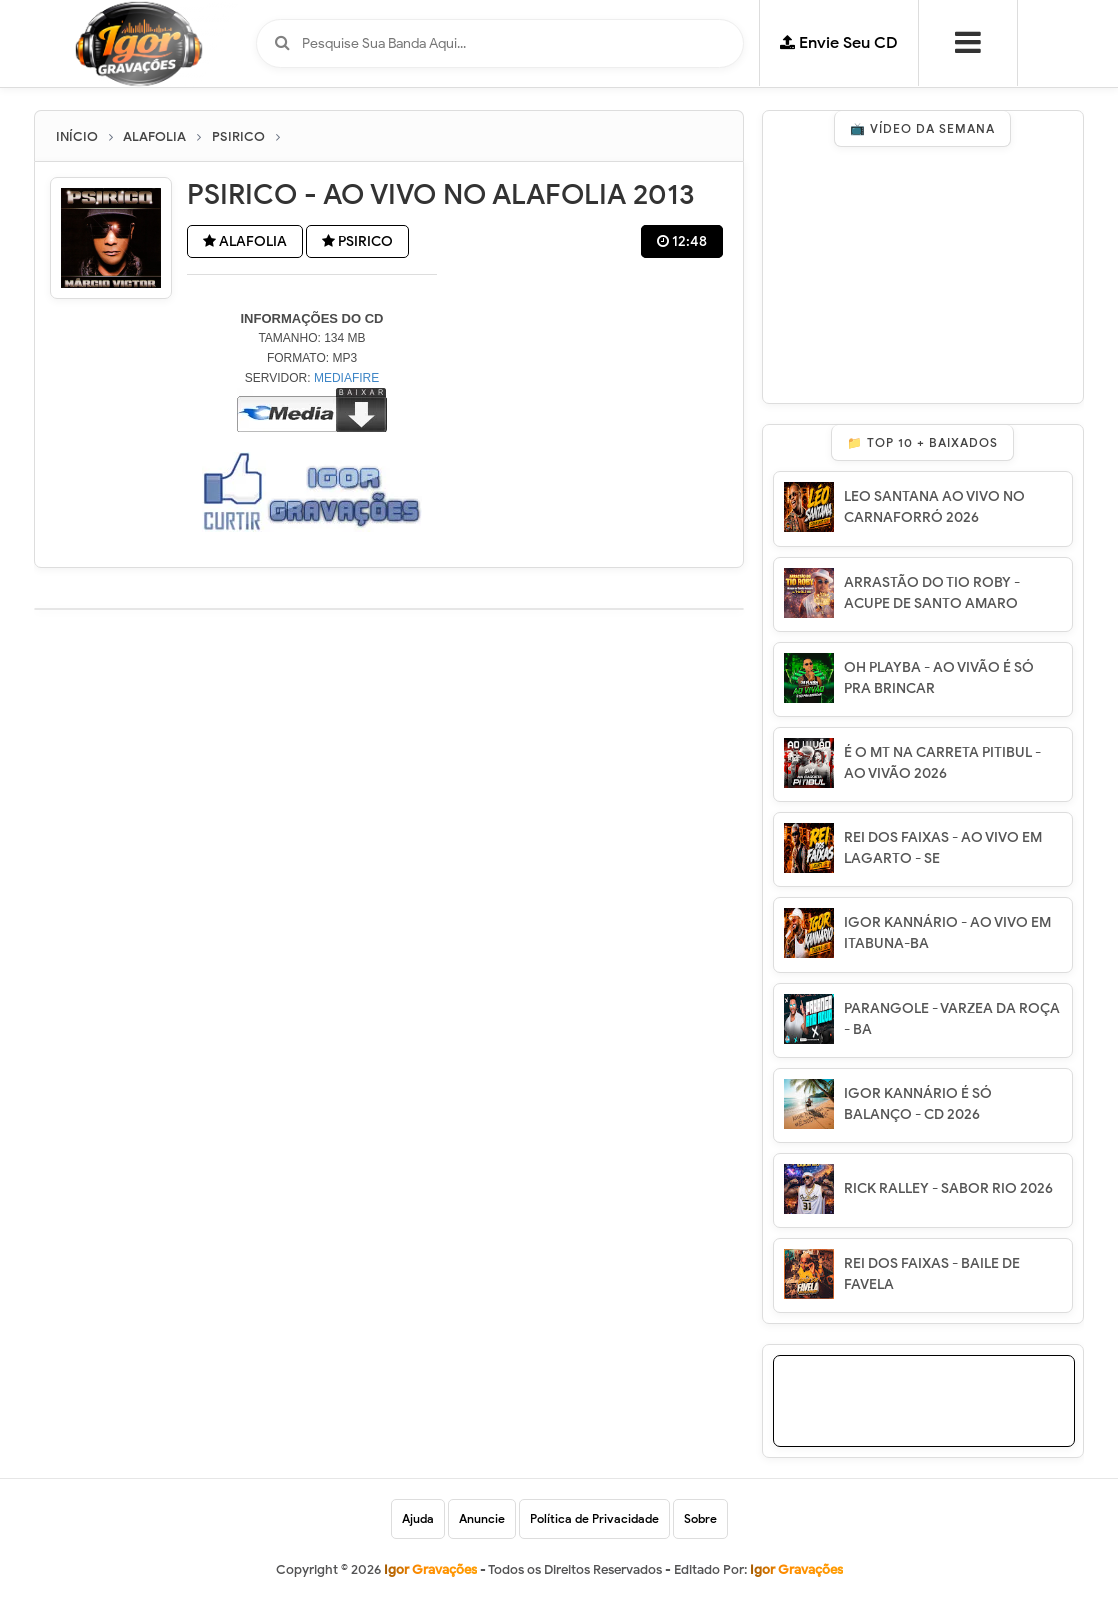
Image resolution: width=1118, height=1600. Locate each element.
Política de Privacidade (594, 1518)
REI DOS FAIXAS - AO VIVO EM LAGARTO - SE (943, 848)
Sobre (700, 1518)
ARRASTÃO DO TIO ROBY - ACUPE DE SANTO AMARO (932, 593)
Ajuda (418, 1518)
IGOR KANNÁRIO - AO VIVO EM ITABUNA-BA (947, 933)
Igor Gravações (796, 1569)
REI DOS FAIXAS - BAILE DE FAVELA (932, 1274)
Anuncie (482, 1518)
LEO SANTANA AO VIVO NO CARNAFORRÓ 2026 (934, 507)
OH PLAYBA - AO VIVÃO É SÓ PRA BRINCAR (939, 678)
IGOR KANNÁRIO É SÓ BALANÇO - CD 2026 (918, 1104)
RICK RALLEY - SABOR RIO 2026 (948, 1188)
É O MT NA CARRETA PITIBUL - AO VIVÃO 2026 (942, 763)
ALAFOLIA (245, 241)
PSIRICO (357, 241)
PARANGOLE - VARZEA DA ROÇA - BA (952, 1019)
